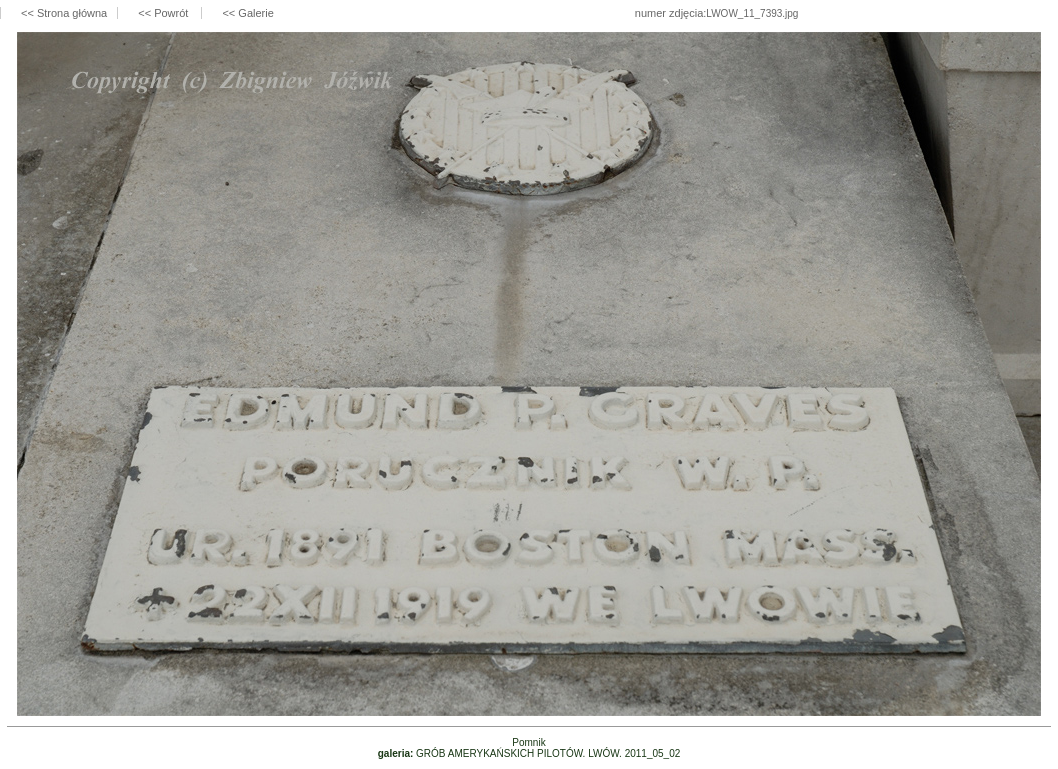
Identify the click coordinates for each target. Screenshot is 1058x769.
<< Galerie (247, 13)
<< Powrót (164, 13)
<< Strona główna (64, 13)
